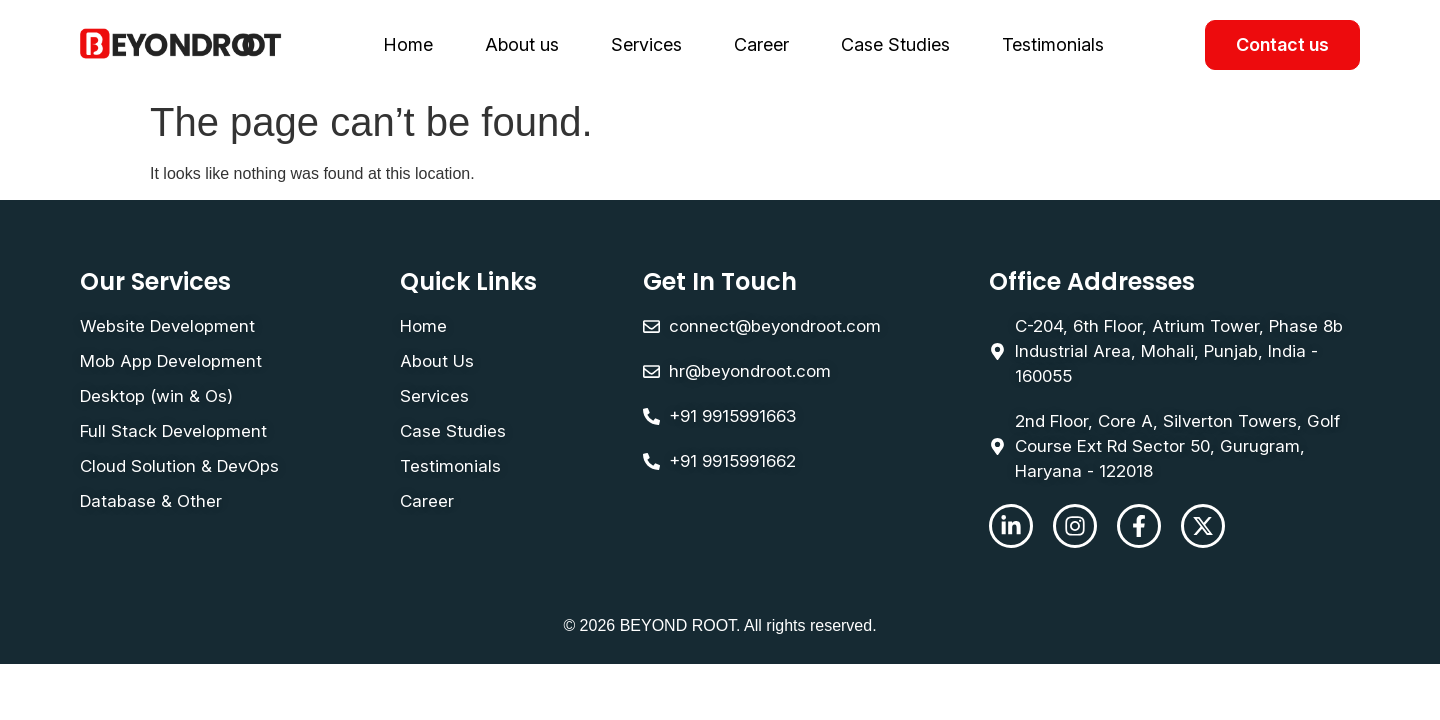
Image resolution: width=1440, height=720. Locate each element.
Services (646, 44)
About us (522, 44)
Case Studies (895, 44)
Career (761, 44)
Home (408, 44)
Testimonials (1053, 44)
